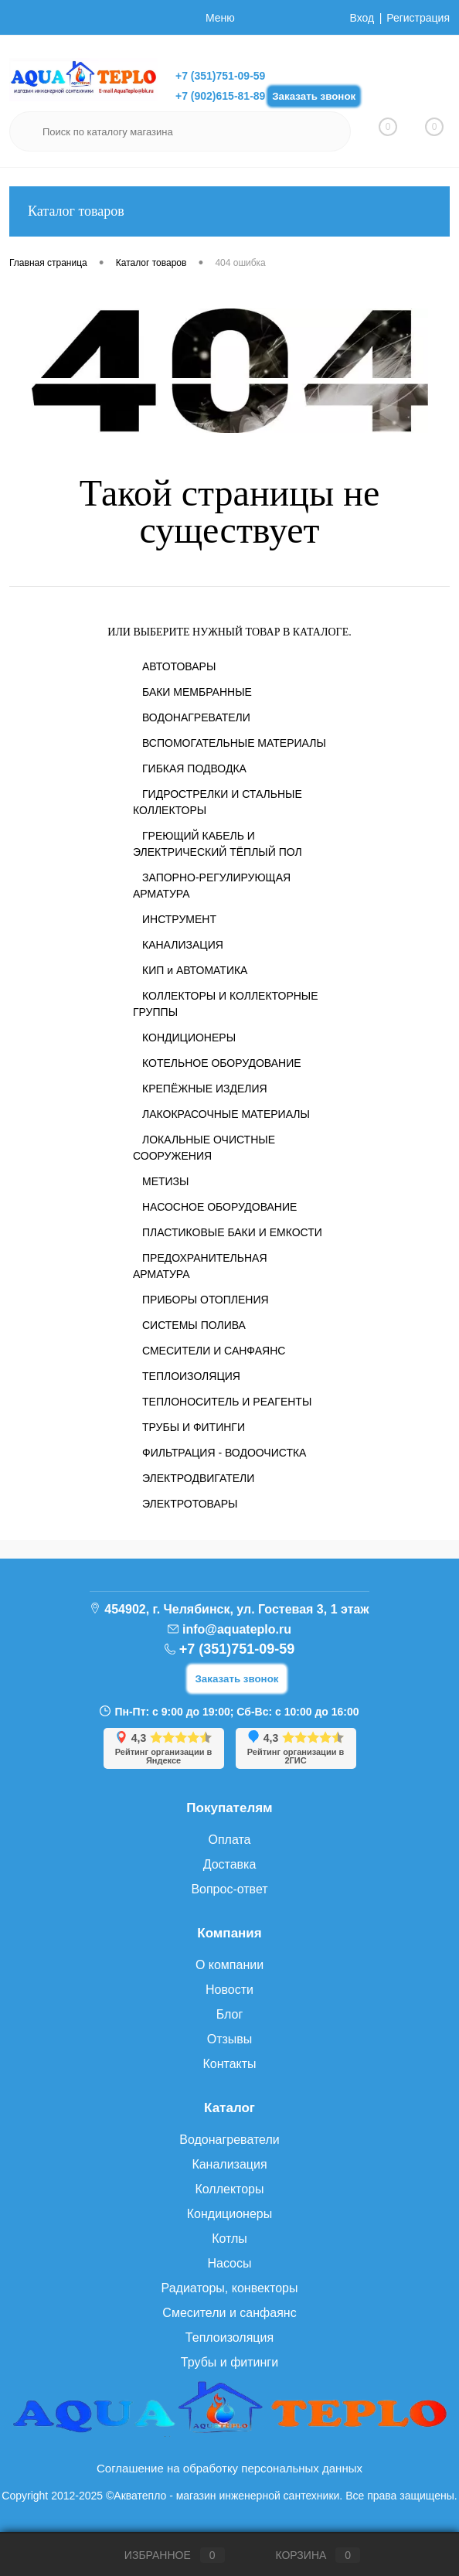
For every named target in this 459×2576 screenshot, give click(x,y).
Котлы (229, 2238)
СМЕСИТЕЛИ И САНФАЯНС (213, 1350)
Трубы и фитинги (229, 2362)
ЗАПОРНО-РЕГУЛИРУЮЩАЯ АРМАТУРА (212, 885)
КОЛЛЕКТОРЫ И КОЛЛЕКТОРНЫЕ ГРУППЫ (225, 1004)
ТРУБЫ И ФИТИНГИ (193, 1427)
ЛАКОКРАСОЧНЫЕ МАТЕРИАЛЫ (226, 1114)
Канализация (229, 2164)
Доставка (230, 1864)
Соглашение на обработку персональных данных (229, 2468)
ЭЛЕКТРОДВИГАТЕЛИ (198, 1478)
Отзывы (230, 2039)
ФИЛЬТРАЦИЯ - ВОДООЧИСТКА (224, 1452)
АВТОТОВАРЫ (179, 666)
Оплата (229, 1839)
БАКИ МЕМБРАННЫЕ (197, 692)
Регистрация (418, 18)
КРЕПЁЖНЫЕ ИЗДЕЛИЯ (204, 1088)
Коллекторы (229, 2189)
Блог (229, 2014)
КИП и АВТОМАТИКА (194, 970)
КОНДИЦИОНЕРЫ (189, 1037)
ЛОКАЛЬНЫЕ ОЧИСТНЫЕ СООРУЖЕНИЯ (204, 1147)
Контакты (229, 2063)
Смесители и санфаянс (229, 2312)
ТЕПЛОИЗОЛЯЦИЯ (191, 1376)
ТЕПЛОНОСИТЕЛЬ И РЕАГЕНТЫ (226, 1401)
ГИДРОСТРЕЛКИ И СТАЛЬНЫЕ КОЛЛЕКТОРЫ (217, 802)
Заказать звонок (313, 96)
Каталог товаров (229, 211)
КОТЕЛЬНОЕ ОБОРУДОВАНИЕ (221, 1063)
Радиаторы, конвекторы (230, 2288)
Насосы (229, 2263)
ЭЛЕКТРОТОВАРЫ (190, 1504)
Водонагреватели (229, 2139)
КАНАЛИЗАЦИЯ (182, 945)
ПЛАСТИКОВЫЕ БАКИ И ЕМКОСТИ (232, 1232)
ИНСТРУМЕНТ (179, 919)
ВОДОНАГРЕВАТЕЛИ (196, 717)
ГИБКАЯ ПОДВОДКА (194, 768)
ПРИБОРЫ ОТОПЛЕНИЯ (205, 1299)
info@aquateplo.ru (236, 1629)
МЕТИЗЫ (165, 1181)
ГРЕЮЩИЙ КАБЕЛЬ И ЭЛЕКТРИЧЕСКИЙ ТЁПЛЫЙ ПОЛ (217, 844)
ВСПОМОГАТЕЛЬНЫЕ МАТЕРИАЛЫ (234, 743)
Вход (362, 18)
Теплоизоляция (229, 2337)
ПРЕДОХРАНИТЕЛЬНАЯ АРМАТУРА (200, 1266)
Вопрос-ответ (229, 1889)
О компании (230, 1964)
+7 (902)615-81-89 (220, 96)
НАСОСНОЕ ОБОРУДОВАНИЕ (219, 1207)
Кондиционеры (229, 2213)
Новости (229, 1989)
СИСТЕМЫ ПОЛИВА (194, 1325)
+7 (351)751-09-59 (220, 76)
